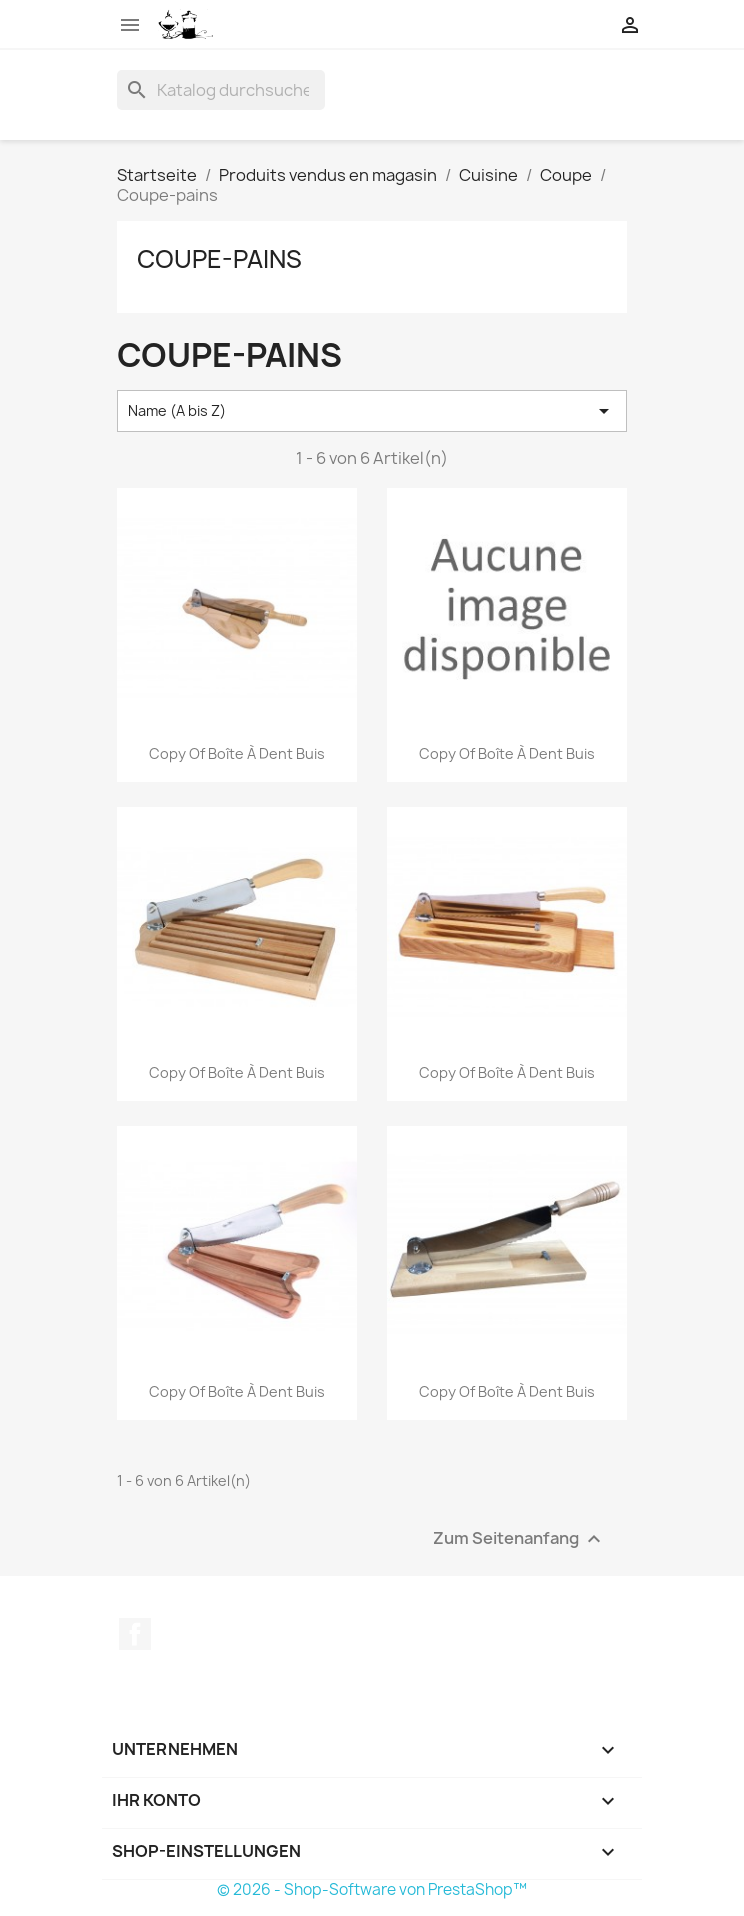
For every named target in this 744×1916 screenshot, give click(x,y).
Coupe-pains (219, 259)
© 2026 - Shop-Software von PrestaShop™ (372, 1889)
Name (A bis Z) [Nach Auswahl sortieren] (372, 411)
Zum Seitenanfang (519, 1539)
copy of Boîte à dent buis (237, 753)
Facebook (135, 1634)
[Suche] (221, 90)
